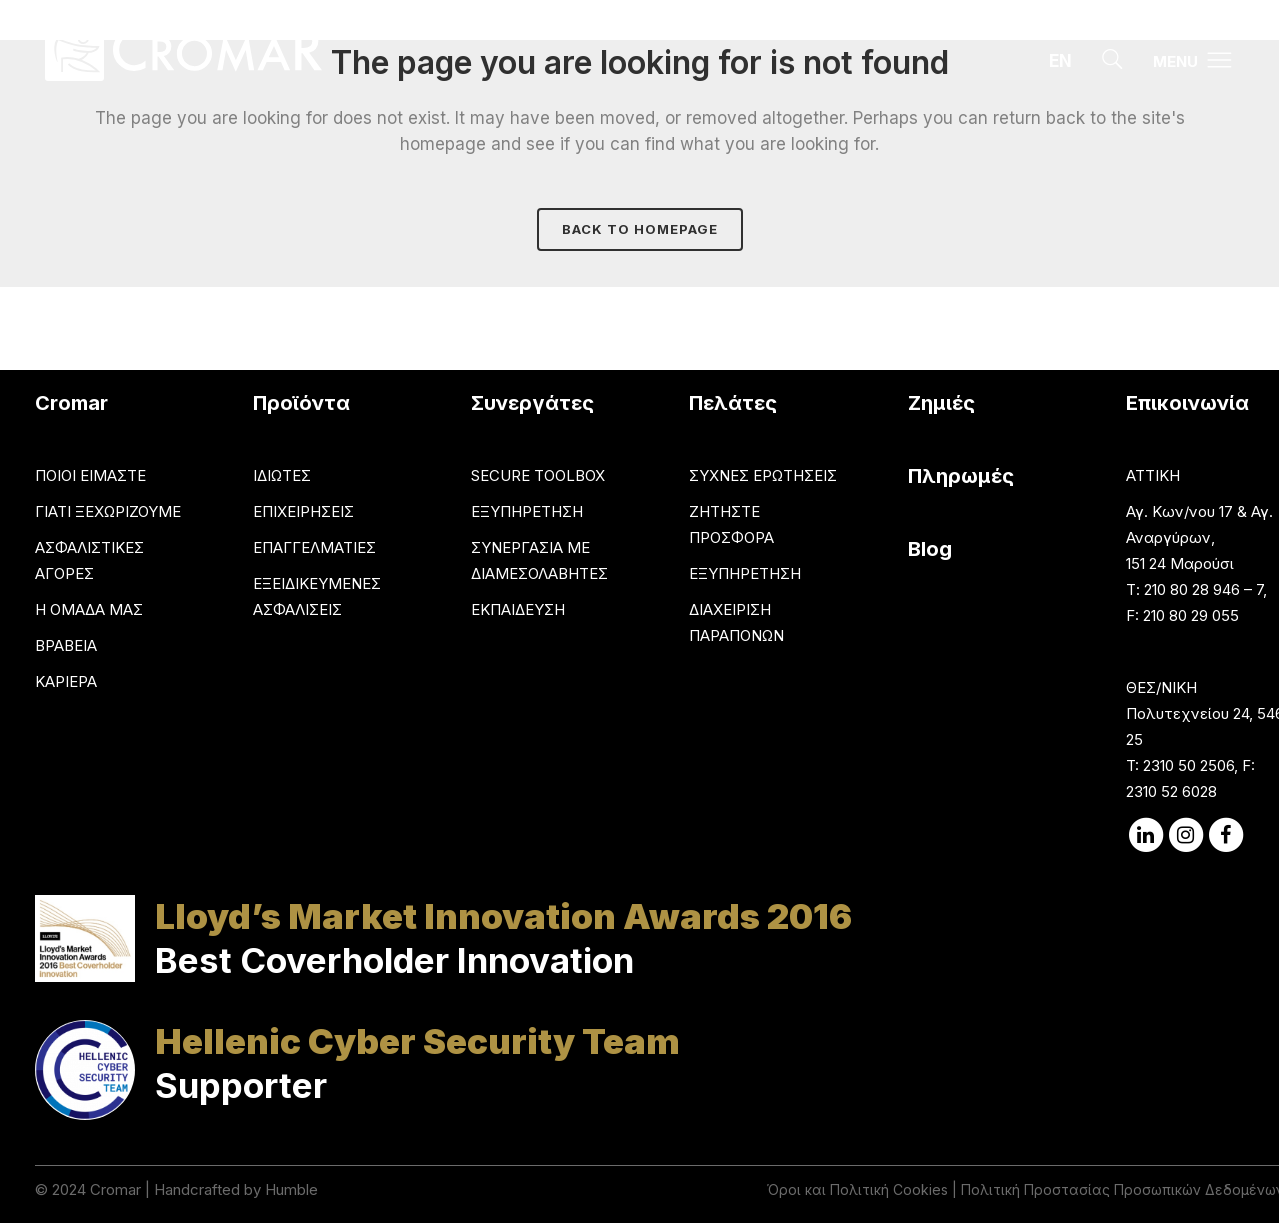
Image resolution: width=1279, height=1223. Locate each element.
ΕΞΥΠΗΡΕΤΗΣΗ (527, 511)
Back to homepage (640, 229)
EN (1060, 61)
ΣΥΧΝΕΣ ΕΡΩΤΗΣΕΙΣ (763, 475)
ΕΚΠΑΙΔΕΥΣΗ (518, 609)
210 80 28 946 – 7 (1203, 589)
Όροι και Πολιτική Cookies (857, 1189)
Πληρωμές (961, 476)
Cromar (115, 1189)
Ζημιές (941, 403)
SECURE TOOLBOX (538, 475)
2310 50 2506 (1188, 765)
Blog (930, 549)
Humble (291, 1189)
